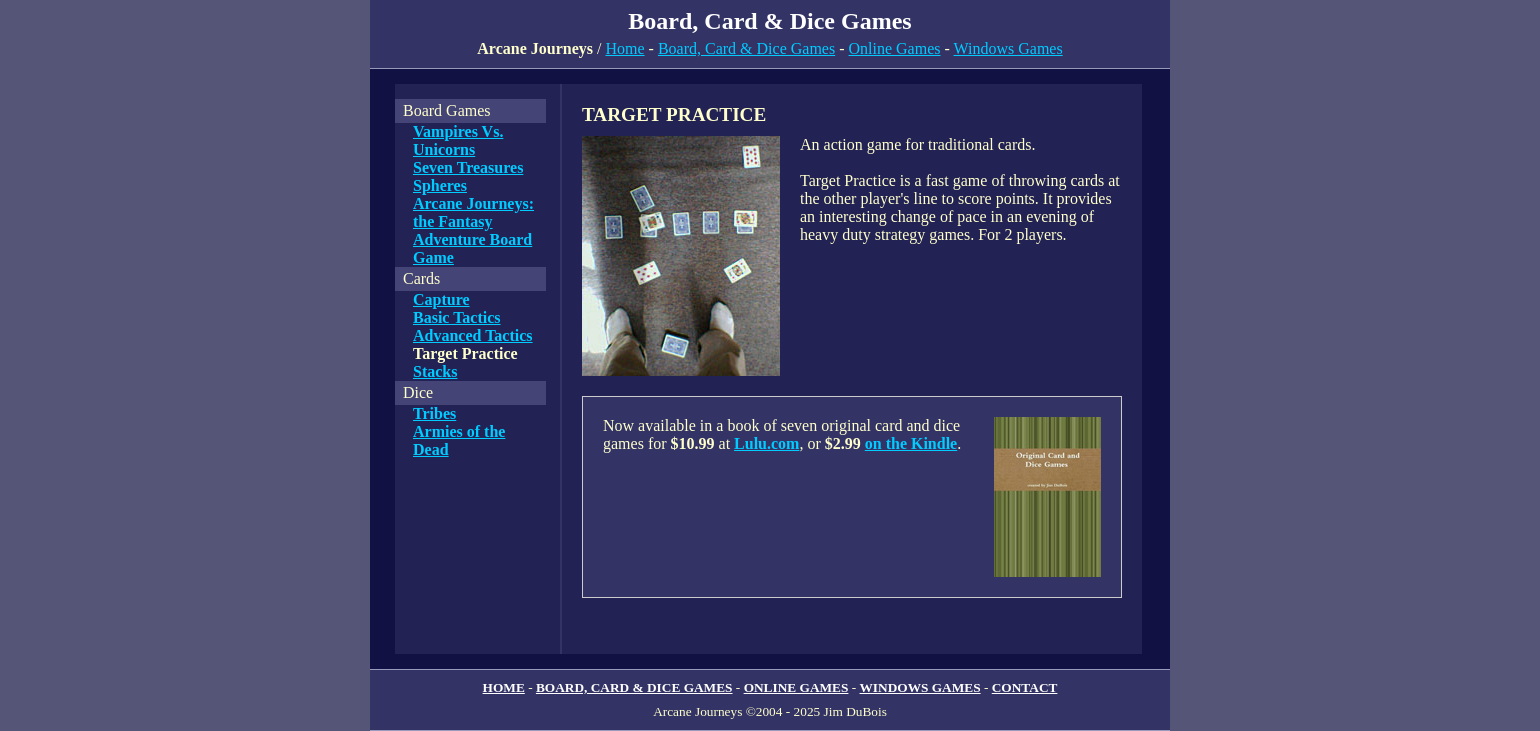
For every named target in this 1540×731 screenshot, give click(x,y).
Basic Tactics (457, 317)
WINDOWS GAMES (920, 687)
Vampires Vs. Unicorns (458, 140)
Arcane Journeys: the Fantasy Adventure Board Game (473, 230)
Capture (441, 299)
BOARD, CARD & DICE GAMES (634, 687)
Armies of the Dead (459, 440)
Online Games (895, 48)
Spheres (440, 185)
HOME (504, 687)
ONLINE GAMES (796, 687)
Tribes (434, 413)
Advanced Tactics (473, 335)
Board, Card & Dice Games (746, 48)
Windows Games (1008, 48)
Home (624, 48)
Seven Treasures (468, 167)
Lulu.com (766, 443)
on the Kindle (911, 443)
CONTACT (1025, 687)
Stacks (435, 371)
